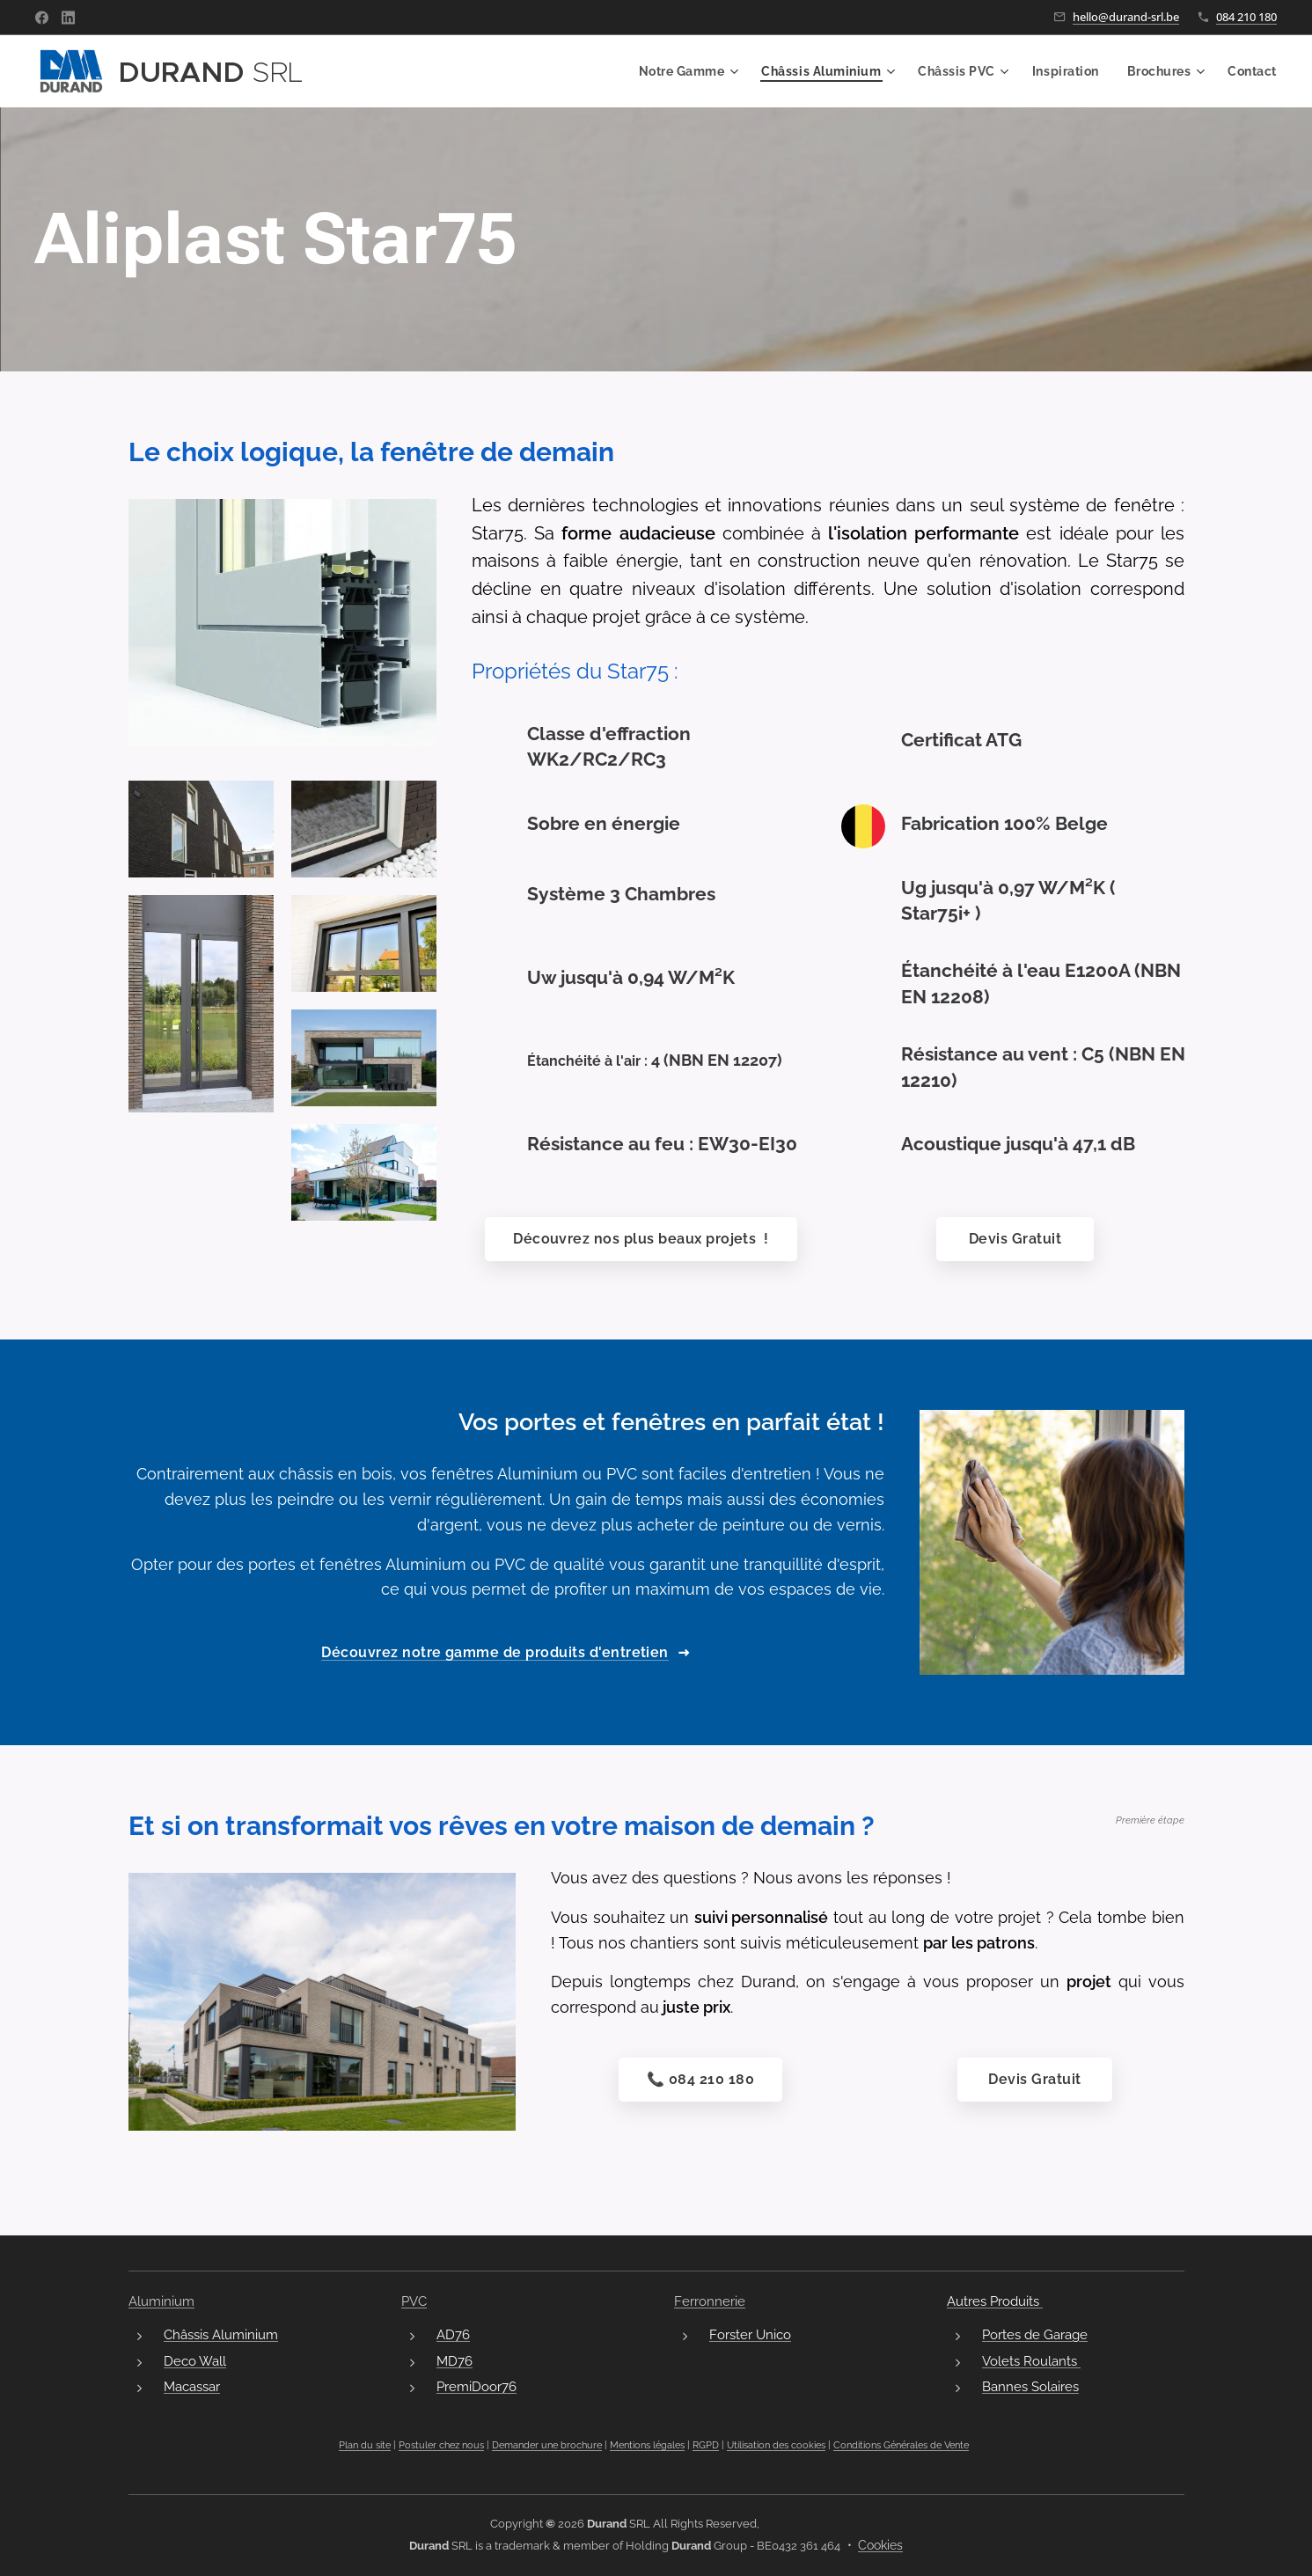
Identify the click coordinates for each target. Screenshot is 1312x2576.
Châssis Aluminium (221, 2336)
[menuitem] (681, 71)
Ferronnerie (709, 2301)
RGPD (706, 2446)
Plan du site (365, 2446)
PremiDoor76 (476, 2387)
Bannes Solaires (1029, 2387)
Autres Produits (994, 2301)
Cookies (880, 2545)
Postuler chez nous (441, 2446)
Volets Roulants (1030, 2361)
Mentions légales (647, 2446)
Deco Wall (195, 2361)
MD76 (454, 2361)
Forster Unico (750, 2336)
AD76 (453, 2336)
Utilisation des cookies (776, 2446)
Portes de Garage (1034, 2336)
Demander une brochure (547, 2446)
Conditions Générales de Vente (901, 2446)
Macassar (192, 2387)
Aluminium (161, 2301)
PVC (414, 2301)
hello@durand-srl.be (1126, 17)
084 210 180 (1246, 17)
